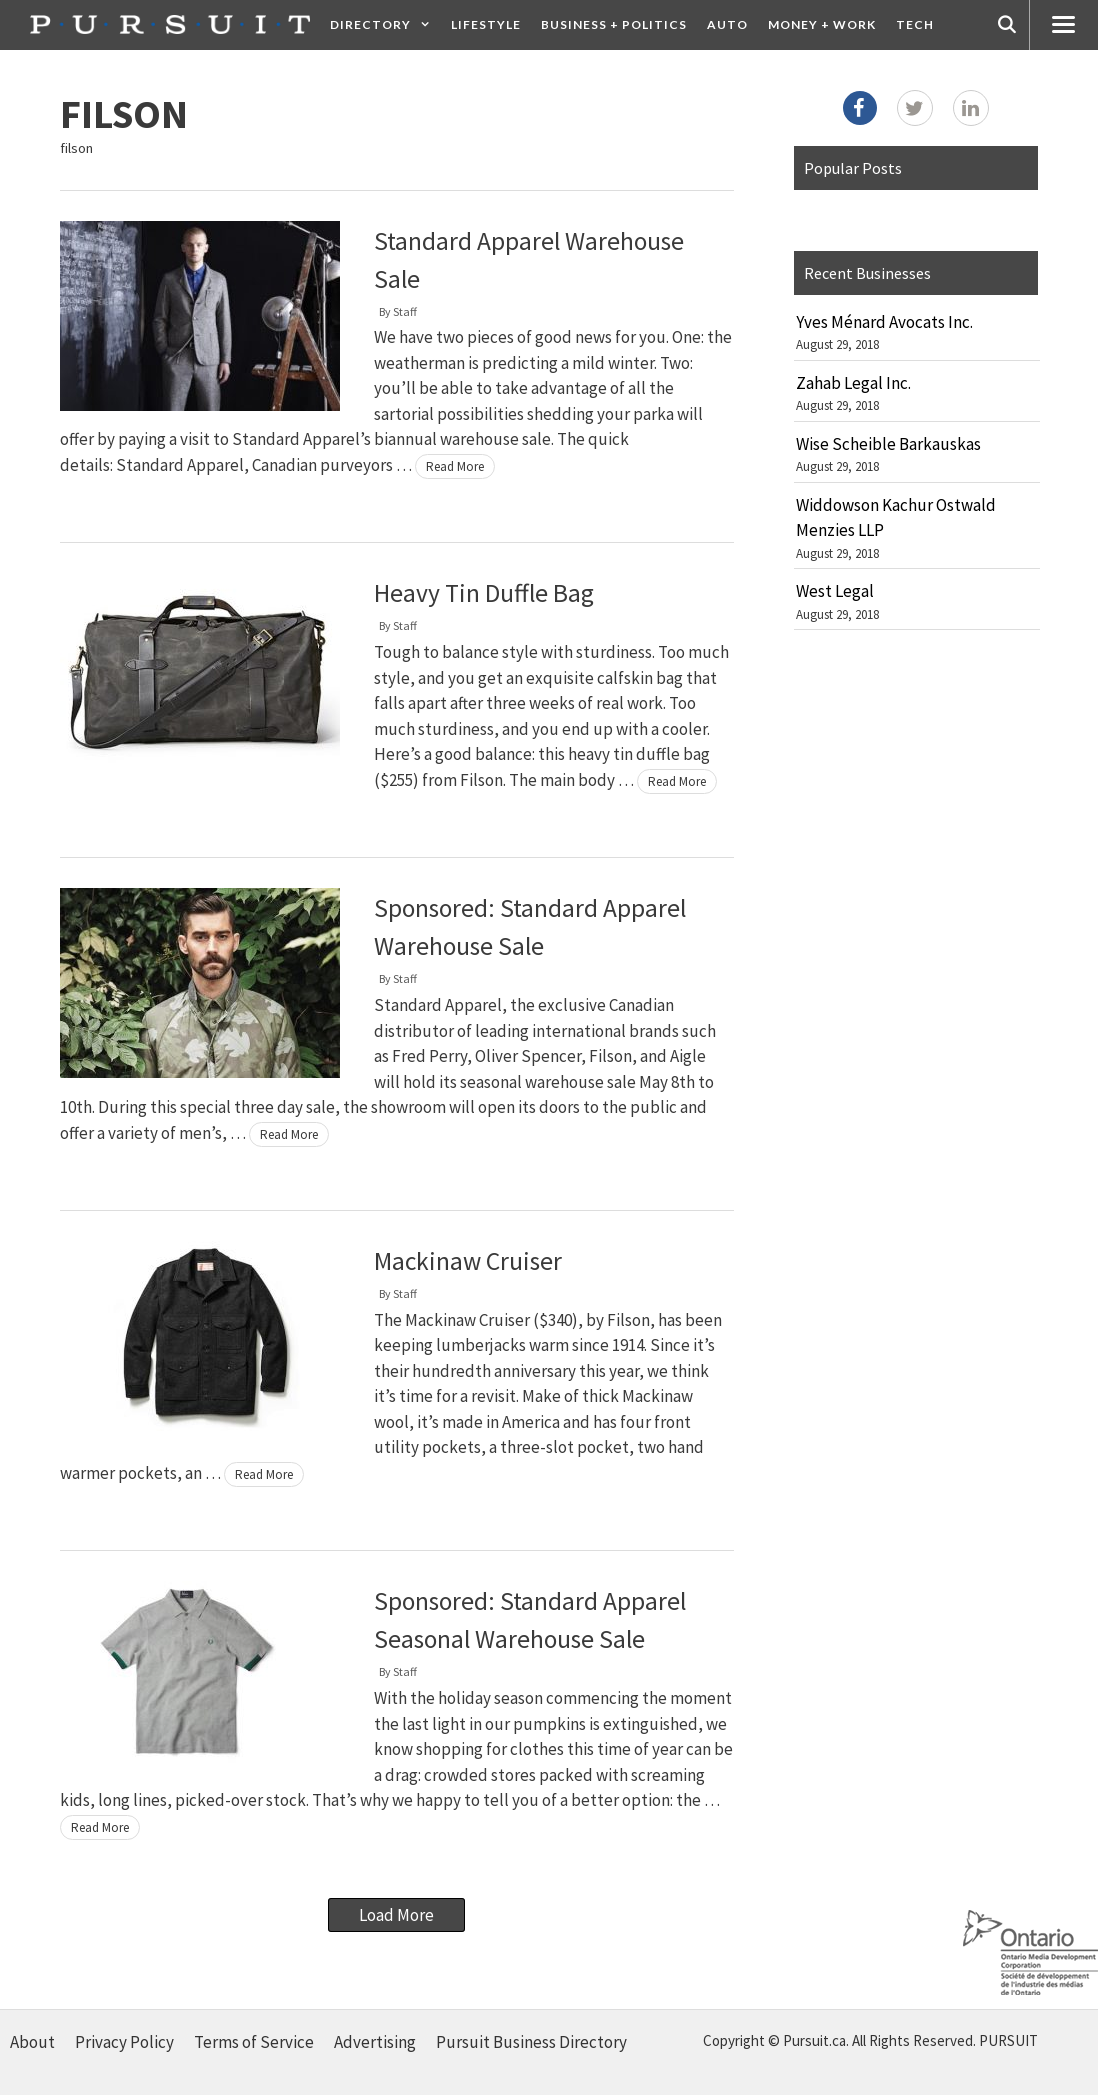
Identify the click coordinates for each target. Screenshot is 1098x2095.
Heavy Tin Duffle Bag (484, 593)
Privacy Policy (124, 2042)
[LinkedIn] (971, 108)
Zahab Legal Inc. (853, 383)
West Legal (835, 591)
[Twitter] (915, 108)
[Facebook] (860, 108)
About (32, 2042)
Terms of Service (254, 2042)
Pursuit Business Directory (531, 2042)
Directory (385, 25)
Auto (727, 24)
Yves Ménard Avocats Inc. (884, 322)
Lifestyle (486, 24)
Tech (915, 24)
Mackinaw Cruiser (468, 1261)
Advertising (375, 2042)
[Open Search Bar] (1007, 25)
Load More (396, 1915)
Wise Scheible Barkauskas (888, 444)
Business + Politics (614, 24)
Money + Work (822, 24)
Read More (455, 466)
